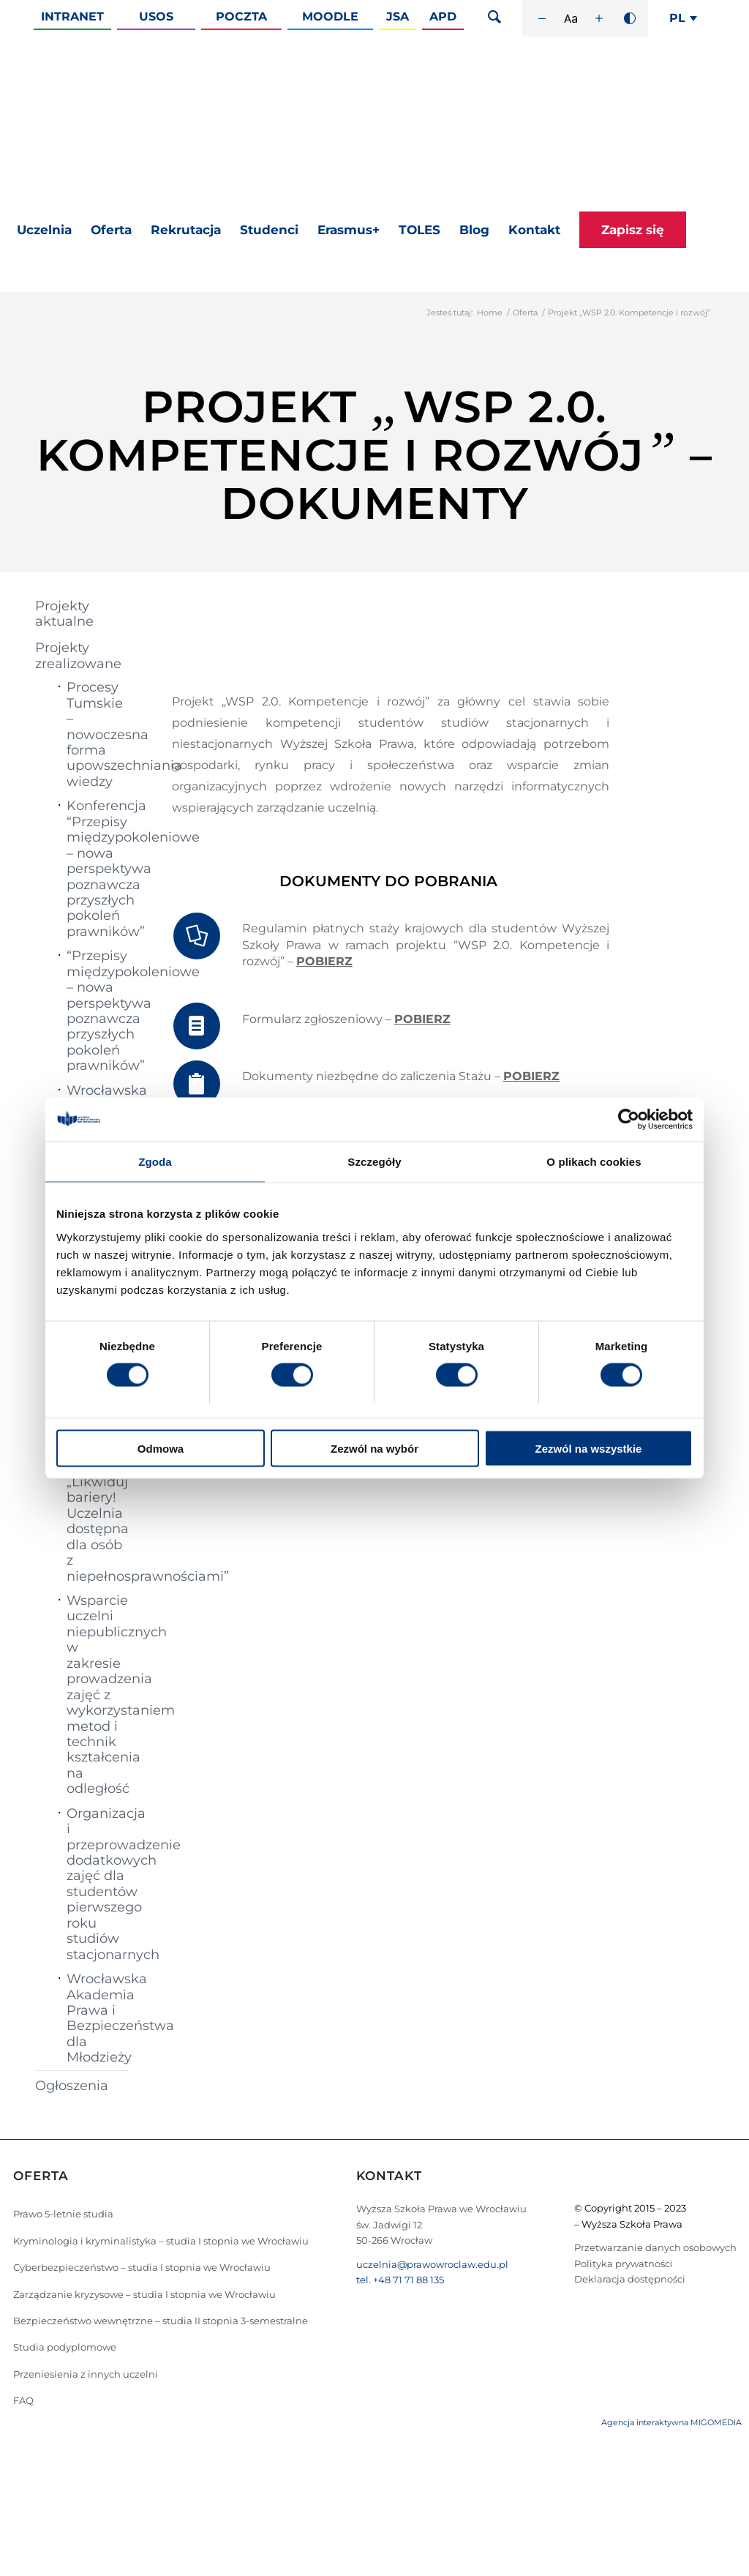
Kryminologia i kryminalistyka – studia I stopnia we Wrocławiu (161, 2241)
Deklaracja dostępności (629, 2279)
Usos (156, 16)
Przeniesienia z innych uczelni (85, 2374)
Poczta (241, 16)
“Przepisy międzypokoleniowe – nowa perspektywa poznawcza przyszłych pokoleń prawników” (97, 1011)
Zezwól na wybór (374, 1448)
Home (490, 312)
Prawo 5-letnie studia (63, 2214)
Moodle (330, 16)
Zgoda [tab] (155, 1162)
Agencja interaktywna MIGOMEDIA (671, 2422)
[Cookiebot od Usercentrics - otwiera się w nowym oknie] (629, 1120)
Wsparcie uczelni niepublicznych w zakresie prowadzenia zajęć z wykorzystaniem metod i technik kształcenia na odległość (97, 1694)
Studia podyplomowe (64, 2347)
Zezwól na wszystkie (588, 1448)
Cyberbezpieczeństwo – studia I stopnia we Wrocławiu (142, 2267)
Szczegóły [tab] (374, 1162)
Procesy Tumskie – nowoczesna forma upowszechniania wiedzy (97, 734)
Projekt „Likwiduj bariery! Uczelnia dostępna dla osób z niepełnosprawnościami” (97, 1521)
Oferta (525, 312)
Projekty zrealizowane (78, 655)
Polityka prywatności (623, 2263)
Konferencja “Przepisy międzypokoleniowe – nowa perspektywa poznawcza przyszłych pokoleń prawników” (97, 869)
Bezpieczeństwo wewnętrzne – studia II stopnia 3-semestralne (160, 2320)
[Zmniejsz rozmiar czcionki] (542, 18)
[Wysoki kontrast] (630, 18)
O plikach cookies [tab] (593, 1162)
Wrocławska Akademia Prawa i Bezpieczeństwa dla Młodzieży (97, 2018)
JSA (397, 16)
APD (442, 16)
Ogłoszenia (71, 2086)
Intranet (72, 16)
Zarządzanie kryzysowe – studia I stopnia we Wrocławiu (144, 2294)
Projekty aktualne (64, 613)
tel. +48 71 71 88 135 (400, 2279)
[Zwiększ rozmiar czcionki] (599, 18)
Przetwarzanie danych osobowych (655, 2247)
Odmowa (161, 1448)
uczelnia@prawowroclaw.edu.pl (432, 2264)
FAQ (23, 2400)
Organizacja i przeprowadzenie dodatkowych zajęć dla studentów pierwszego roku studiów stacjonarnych (97, 1884)
